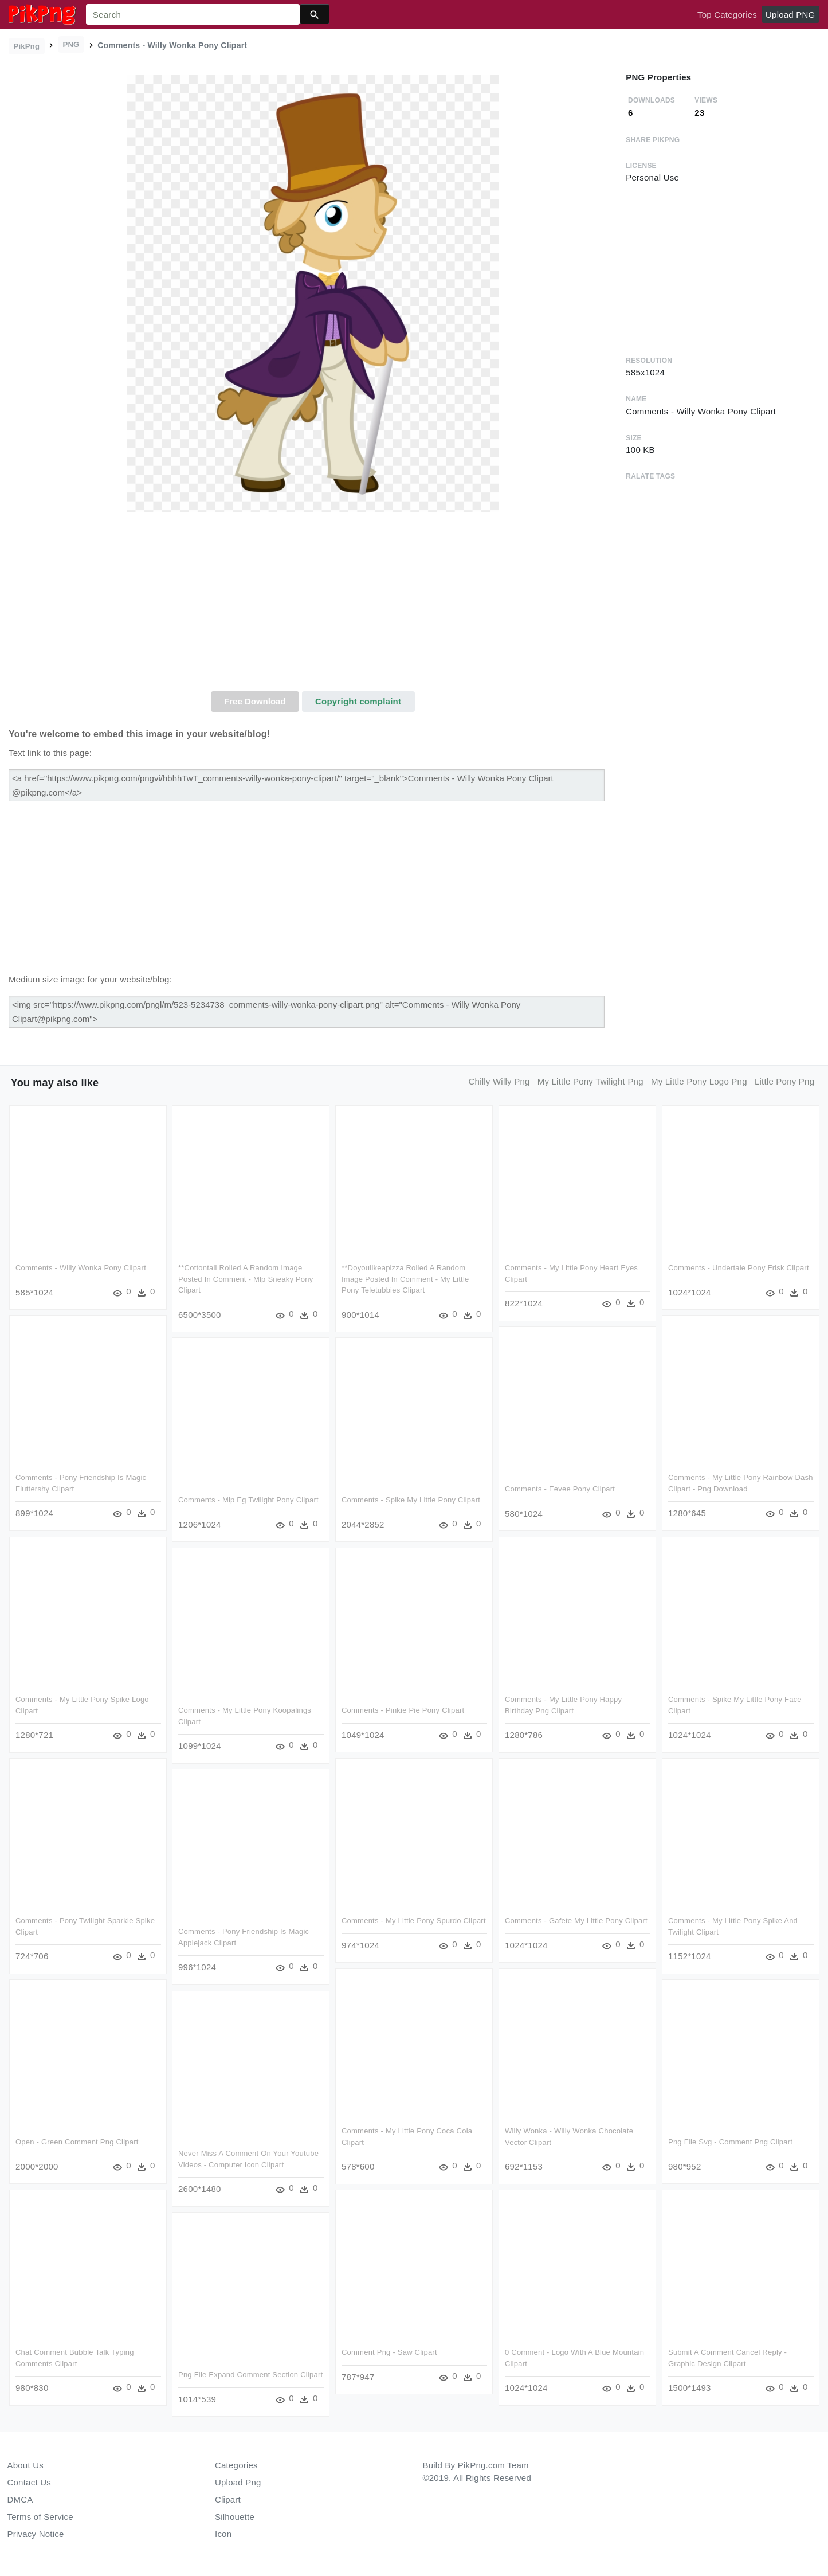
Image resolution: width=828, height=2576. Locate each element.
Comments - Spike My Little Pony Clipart (411, 1500)
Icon (223, 2534)
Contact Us (29, 2482)
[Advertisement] (313, 605)
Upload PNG (790, 14)
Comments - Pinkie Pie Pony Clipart (403, 1710)
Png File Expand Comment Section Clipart (250, 2374)
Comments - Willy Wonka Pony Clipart (80, 1267)
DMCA (20, 2499)
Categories (236, 2465)
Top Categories (727, 14)
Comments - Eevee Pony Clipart (559, 1489)
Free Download (255, 701)
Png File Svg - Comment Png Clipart (730, 2141)
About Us (25, 2465)
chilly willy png (499, 1081)
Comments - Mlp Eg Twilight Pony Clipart (248, 1500)
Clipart (228, 2499)
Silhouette (234, 2517)
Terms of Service (40, 2517)
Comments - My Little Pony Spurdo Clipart (414, 1920)
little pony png (784, 1081)
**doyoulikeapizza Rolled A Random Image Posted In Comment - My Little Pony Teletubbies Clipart (405, 1278)
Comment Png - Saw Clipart (389, 2351)
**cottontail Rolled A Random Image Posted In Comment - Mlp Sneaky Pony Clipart (245, 1278)
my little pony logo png (699, 1081)
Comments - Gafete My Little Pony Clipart (575, 1920)
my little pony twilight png (590, 1081)
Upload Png (238, 2482)
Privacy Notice (35, 2534)
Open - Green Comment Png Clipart (77, 2141)
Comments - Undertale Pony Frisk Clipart (738, 1267)
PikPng (27, 46)
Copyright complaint (358, 701)
